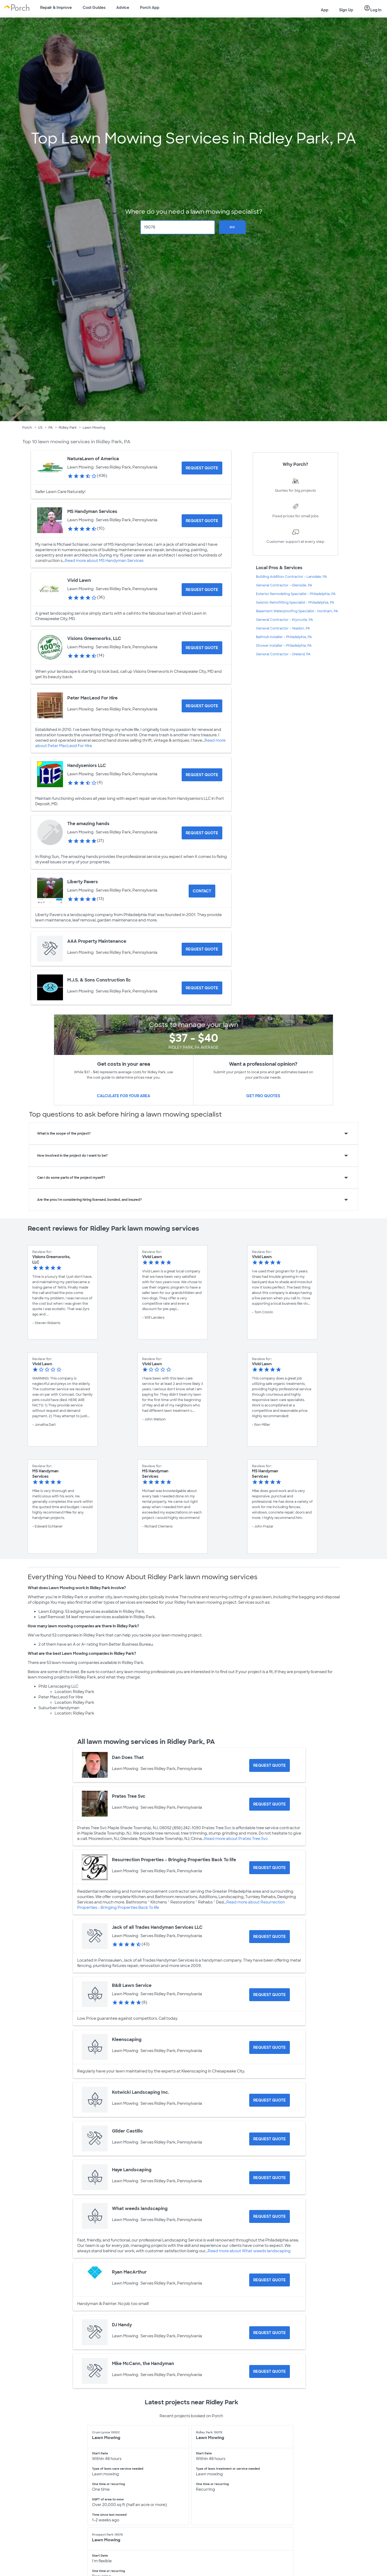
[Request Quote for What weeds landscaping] (269, 2216)
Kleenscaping (127, 2039)
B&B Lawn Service (132, 1985)
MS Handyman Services (92, 511)
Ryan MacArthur (129, 2272)
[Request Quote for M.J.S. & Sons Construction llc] (202, 987)
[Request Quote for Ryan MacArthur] (269, 2280)
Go (232, 227)
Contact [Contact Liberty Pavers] (202, 891)
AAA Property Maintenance (96, 941)
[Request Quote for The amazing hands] (202, 832)
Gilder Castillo (127, 2131)
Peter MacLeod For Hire (92, 698)
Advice (122, 7)
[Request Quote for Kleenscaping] (269, 2047)
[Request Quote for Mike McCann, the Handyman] (269, 2371)
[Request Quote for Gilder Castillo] (269, 2138)
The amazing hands (88, 823)
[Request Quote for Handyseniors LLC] (202, 774)
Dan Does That (128, 1757)
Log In (373, 8)
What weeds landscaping (140, 2208)
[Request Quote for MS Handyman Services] (202, 520)
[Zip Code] (177, 227)
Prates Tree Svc (128, 1796)
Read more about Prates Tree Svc (236, 1838)
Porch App (149, 7)
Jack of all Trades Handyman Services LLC (157, 1927)
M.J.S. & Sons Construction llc (99, 980)
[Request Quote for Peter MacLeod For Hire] (202, 705)
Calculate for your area (123, 1095)
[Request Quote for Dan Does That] (269, 1765)
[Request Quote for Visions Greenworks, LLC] (202, 647)
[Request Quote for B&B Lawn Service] (269, 1994)
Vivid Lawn (79, 580)
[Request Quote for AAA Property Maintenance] (202, 949)
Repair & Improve (56, 7)
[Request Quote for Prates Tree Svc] (269, 1804)
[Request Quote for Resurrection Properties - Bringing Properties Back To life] (269, 1867)
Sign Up (346, 10)
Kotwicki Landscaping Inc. (140, 2092)
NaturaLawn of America (93, 459)
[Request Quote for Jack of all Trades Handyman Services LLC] (269, 1936)
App (324, 10)
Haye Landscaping (132, 2170)
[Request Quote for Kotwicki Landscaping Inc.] (269, 2100)
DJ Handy (122, 2325)
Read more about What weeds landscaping (249, 2250)
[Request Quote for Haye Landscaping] (269, 2177)
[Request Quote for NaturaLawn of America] (202, 468)
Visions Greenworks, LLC (94, 638)
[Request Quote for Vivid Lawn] (202, 589)
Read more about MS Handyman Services (104, 560)
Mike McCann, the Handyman (143, 2363)
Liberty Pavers (82, 882)
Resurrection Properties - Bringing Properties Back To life (174, 1860)
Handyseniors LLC (86, 765)
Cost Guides (94, 7)
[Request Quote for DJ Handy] (269, 2332)
